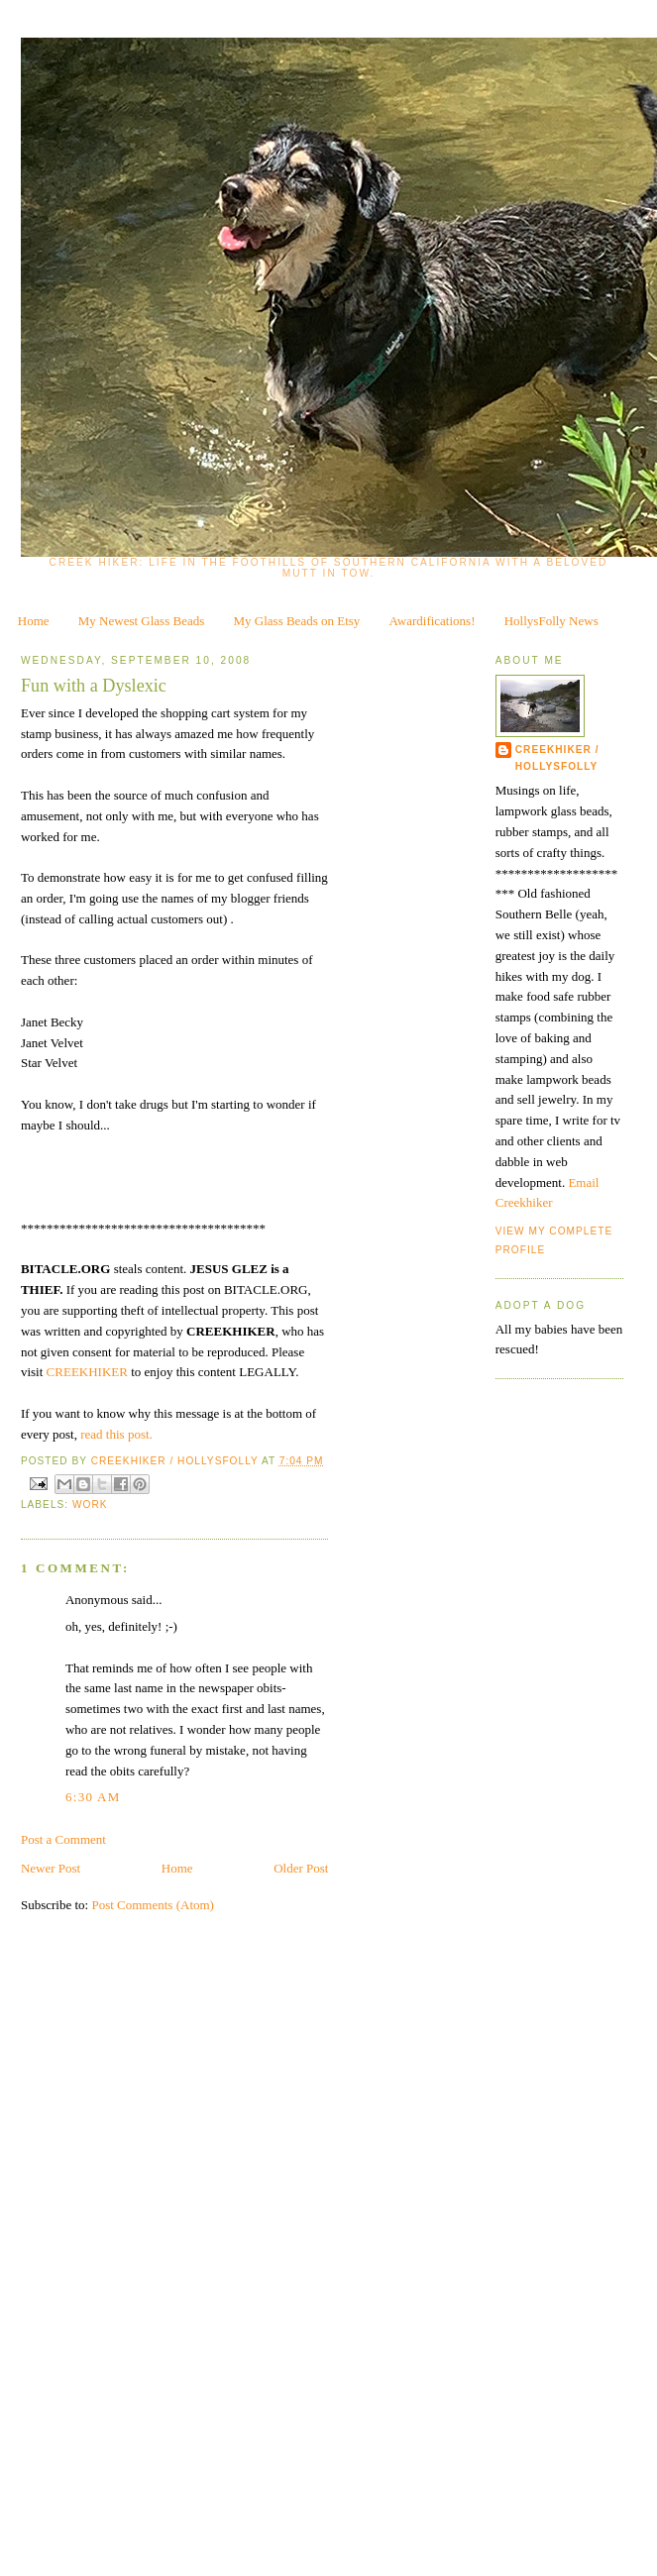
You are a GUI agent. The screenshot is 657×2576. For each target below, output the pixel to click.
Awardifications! (432, 620)
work (90, 1504)
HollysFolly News (551, 620)
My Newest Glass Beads (141, 620)
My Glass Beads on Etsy (297, 620)
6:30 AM (93, 1796)
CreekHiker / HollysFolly (176, 1460)
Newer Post (50, 1868)
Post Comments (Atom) (152, 1904)
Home (34, 620)
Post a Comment (63, 1839)
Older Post (301, 1868)
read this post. (116, 1434)
